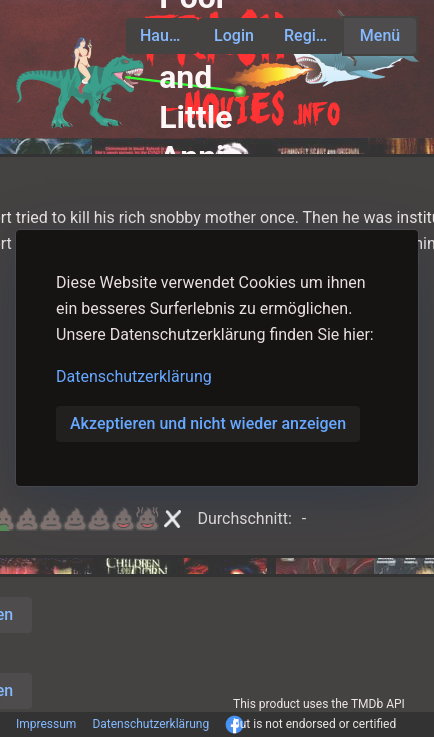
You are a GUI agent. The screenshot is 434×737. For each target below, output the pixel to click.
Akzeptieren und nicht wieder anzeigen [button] (208, 423)
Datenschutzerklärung (134, 376)
